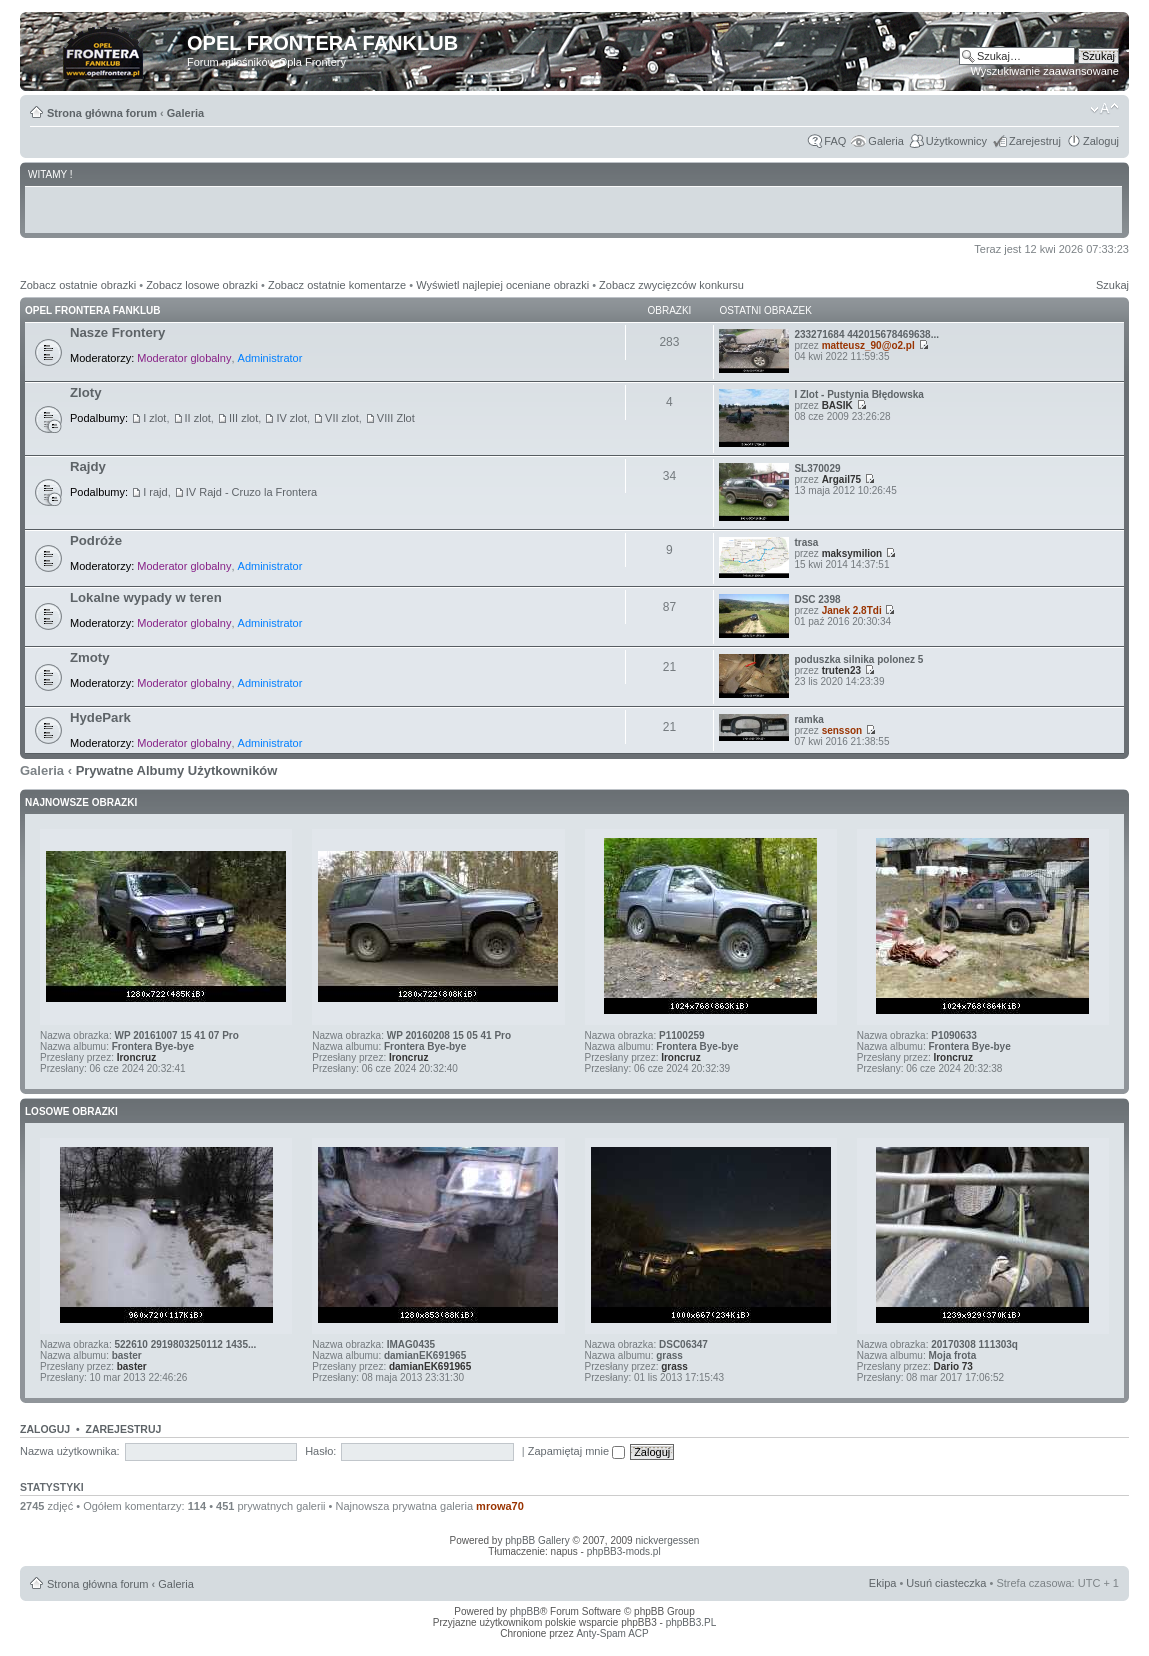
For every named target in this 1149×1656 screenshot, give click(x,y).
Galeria (185, 113)
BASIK (837, 405)
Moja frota (952, 1355)
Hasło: (320, 1451)
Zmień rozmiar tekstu (1104, 109)
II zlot (198, 418)
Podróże (96, 540)
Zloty (86, 392)
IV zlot (291, 418)
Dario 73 (952, 1366)
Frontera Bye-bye (153, 1046)
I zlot (154, 418)
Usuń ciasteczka (946, 1583)
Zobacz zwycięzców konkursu (671, 285)
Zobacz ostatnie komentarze (337, 285)
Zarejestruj (1035, 141)
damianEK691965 (425, 1355)
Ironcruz (136, 1057)
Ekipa (883, 1583)
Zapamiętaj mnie (576, 1451)
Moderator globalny (184, 358)
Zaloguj (1101, 141)
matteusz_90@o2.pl (868, 345)
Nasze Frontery (117, 332)
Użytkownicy (956, 141)
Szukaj (1112, 285)
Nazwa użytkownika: (70, 1451)
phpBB (525, 1611)
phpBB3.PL (691, 1622)
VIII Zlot (396, 418)
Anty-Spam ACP (612, 1633)
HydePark (100, 717)
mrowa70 (500, 1506)
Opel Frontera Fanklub (93, 310)
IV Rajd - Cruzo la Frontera (251, 492)
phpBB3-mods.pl (624, 1551)
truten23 (841, 670)
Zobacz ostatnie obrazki (78, 285)
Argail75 (841, 479)
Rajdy (88, 466)
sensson (842, 730)
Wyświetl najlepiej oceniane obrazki (502, 285)
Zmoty (90, 657)
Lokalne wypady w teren (146, 597)
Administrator (270, 358)
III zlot (243, 418)
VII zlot (342, 418)
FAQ (835, 141)
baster (127, 1355)
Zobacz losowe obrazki (202, 285)
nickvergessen (667, 1540)
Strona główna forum (102, 113)
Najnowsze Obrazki (81, 802)
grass (669, 1355)
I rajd (155, 492)
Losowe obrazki (71, 1111)
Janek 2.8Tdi (852, 610)
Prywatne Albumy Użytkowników (177, 770)
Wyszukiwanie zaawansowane (1045, 71)
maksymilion (852, 553)
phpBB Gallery (537, 1540)
